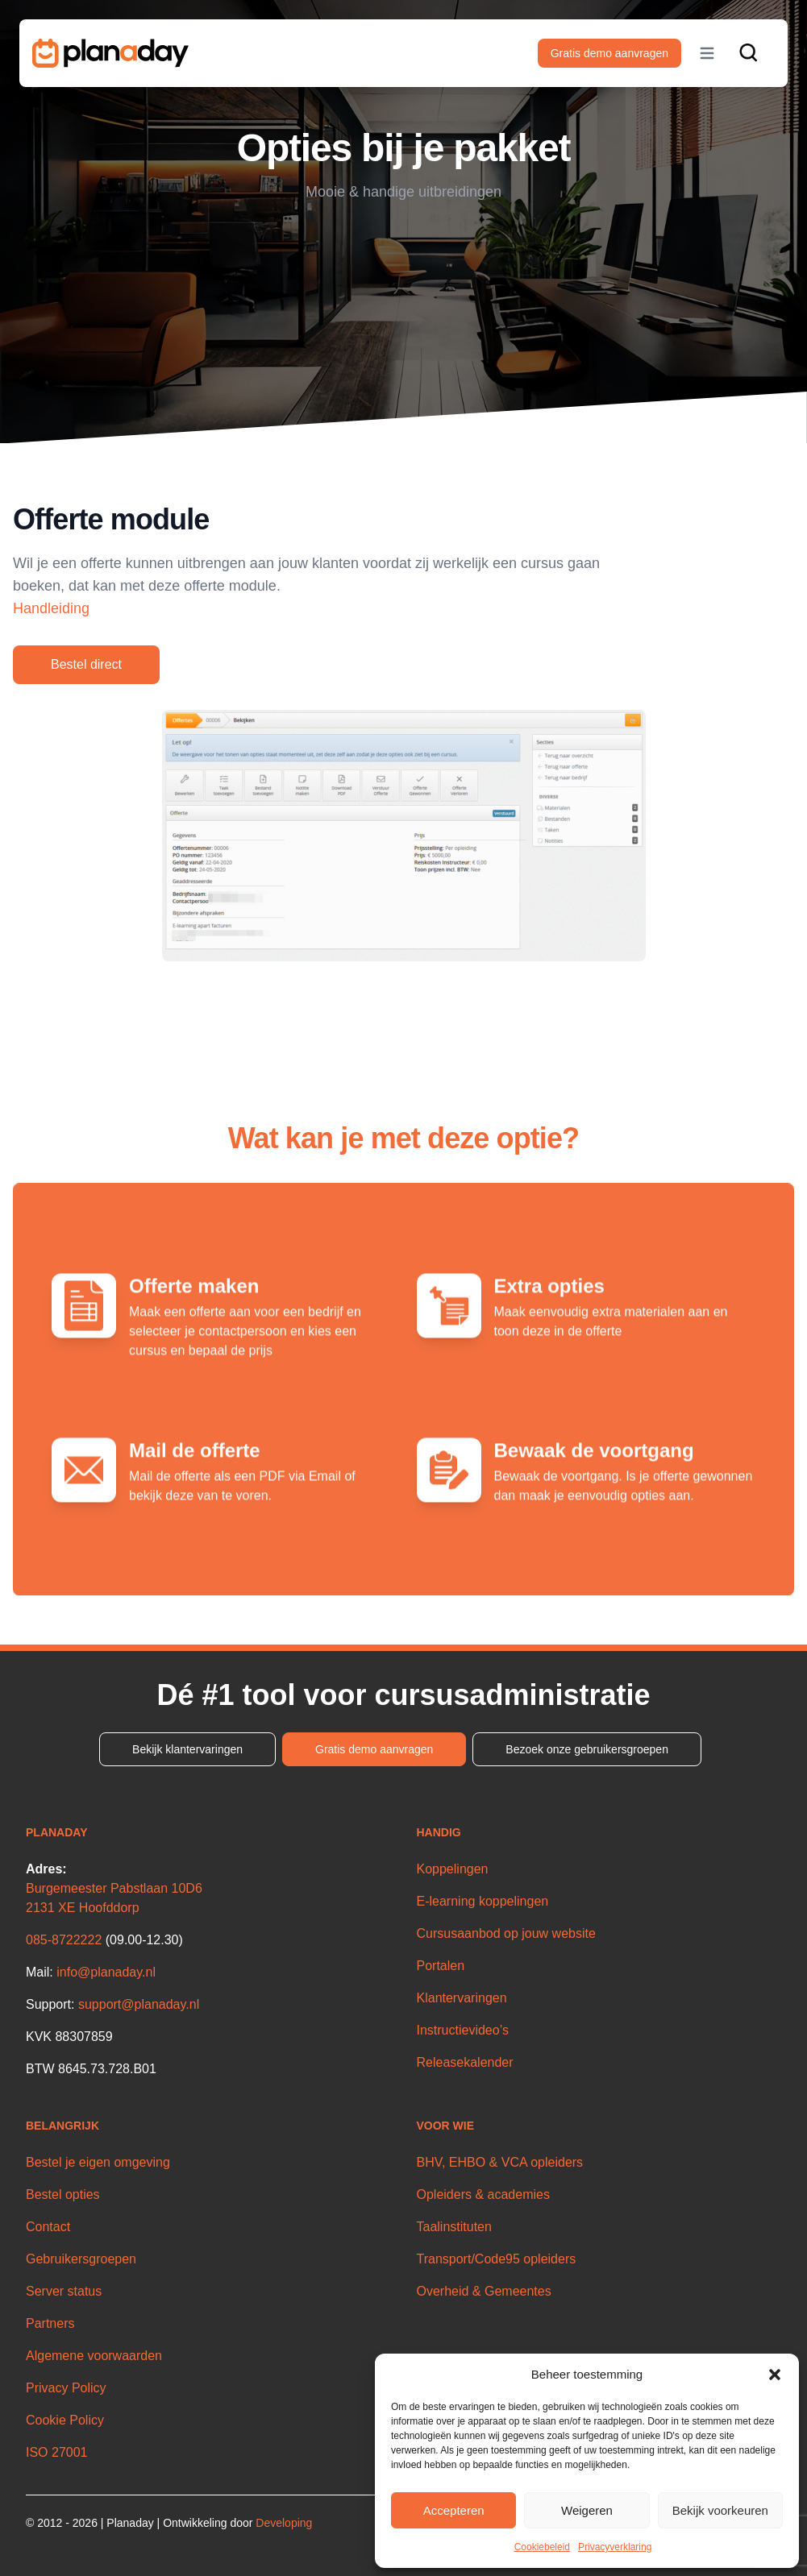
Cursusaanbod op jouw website (506, 1933)
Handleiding (51, 608)
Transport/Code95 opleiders (496, 2259)
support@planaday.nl (138, 2004)
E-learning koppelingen (483, 1901)
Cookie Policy (65, 2420)
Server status (64, 2291)
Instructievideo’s (463, 2030)
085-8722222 (64, 1940)
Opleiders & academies (483, 2194)
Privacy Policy (66, 2388)
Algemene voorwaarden (94, 2355)
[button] (775, 2375)
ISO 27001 (57, 2452)
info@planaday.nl (106, 1972)
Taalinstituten (454, 2227)
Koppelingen (453, 1869)
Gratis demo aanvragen (609, 53)
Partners (50, 2323)
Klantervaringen (462, 1998)
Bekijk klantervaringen (187, 1749)
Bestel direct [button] (86, 664)
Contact (48, 2227)
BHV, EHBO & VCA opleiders (500, 2162)
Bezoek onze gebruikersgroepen (586, 1749)
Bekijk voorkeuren (720, 2510)
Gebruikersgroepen (81, 2259)
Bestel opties (63, 2194)
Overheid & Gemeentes (484, 2291)
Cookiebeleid (542, 2547)
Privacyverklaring (614, 2547)
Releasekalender (465, 2062)
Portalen (441, 1965)
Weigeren (587, 2510)
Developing (284, 2522)
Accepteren (454, 2510)
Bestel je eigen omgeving (98, 2162)
